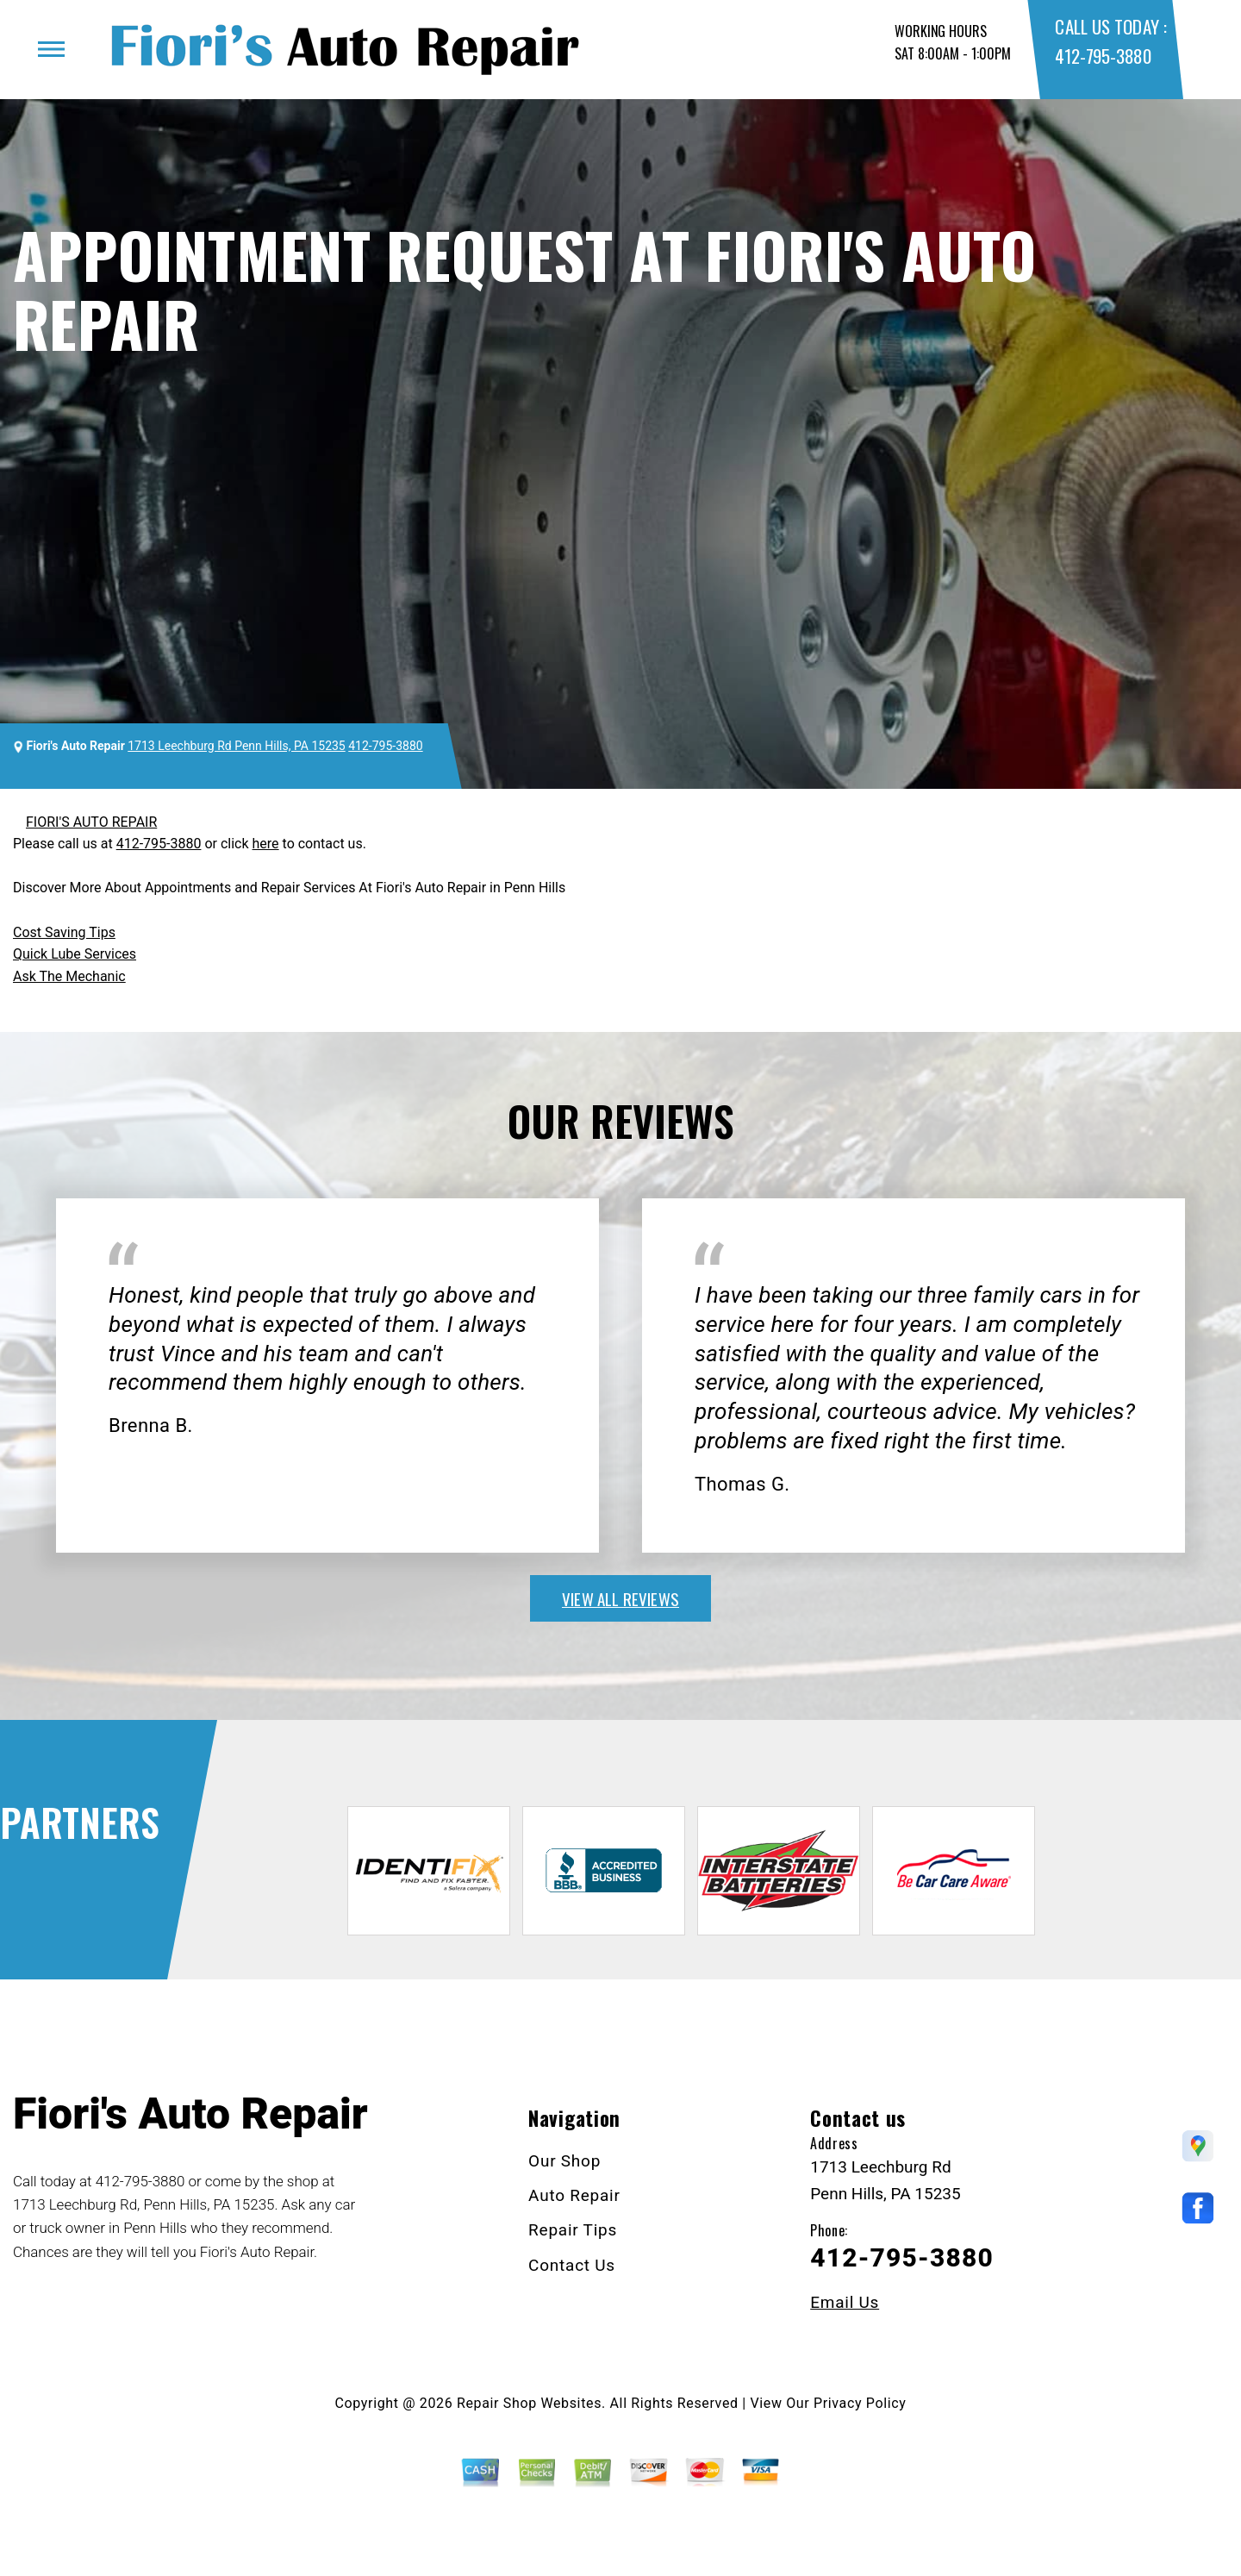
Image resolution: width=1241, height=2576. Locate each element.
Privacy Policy (860, 2403)
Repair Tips (572, 2230)
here (266, 843)
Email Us (844, 2302)
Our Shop (564, 2161)
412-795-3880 (1103, 55)
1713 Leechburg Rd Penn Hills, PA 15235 (237, 746)
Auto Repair (574, 2195)
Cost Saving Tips (64, 932)
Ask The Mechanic (69, 976)
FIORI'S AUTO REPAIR (91, 822)
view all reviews (620, 1598)
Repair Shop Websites (529, 2403)
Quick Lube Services (74, 954)
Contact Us (571, 2265)
